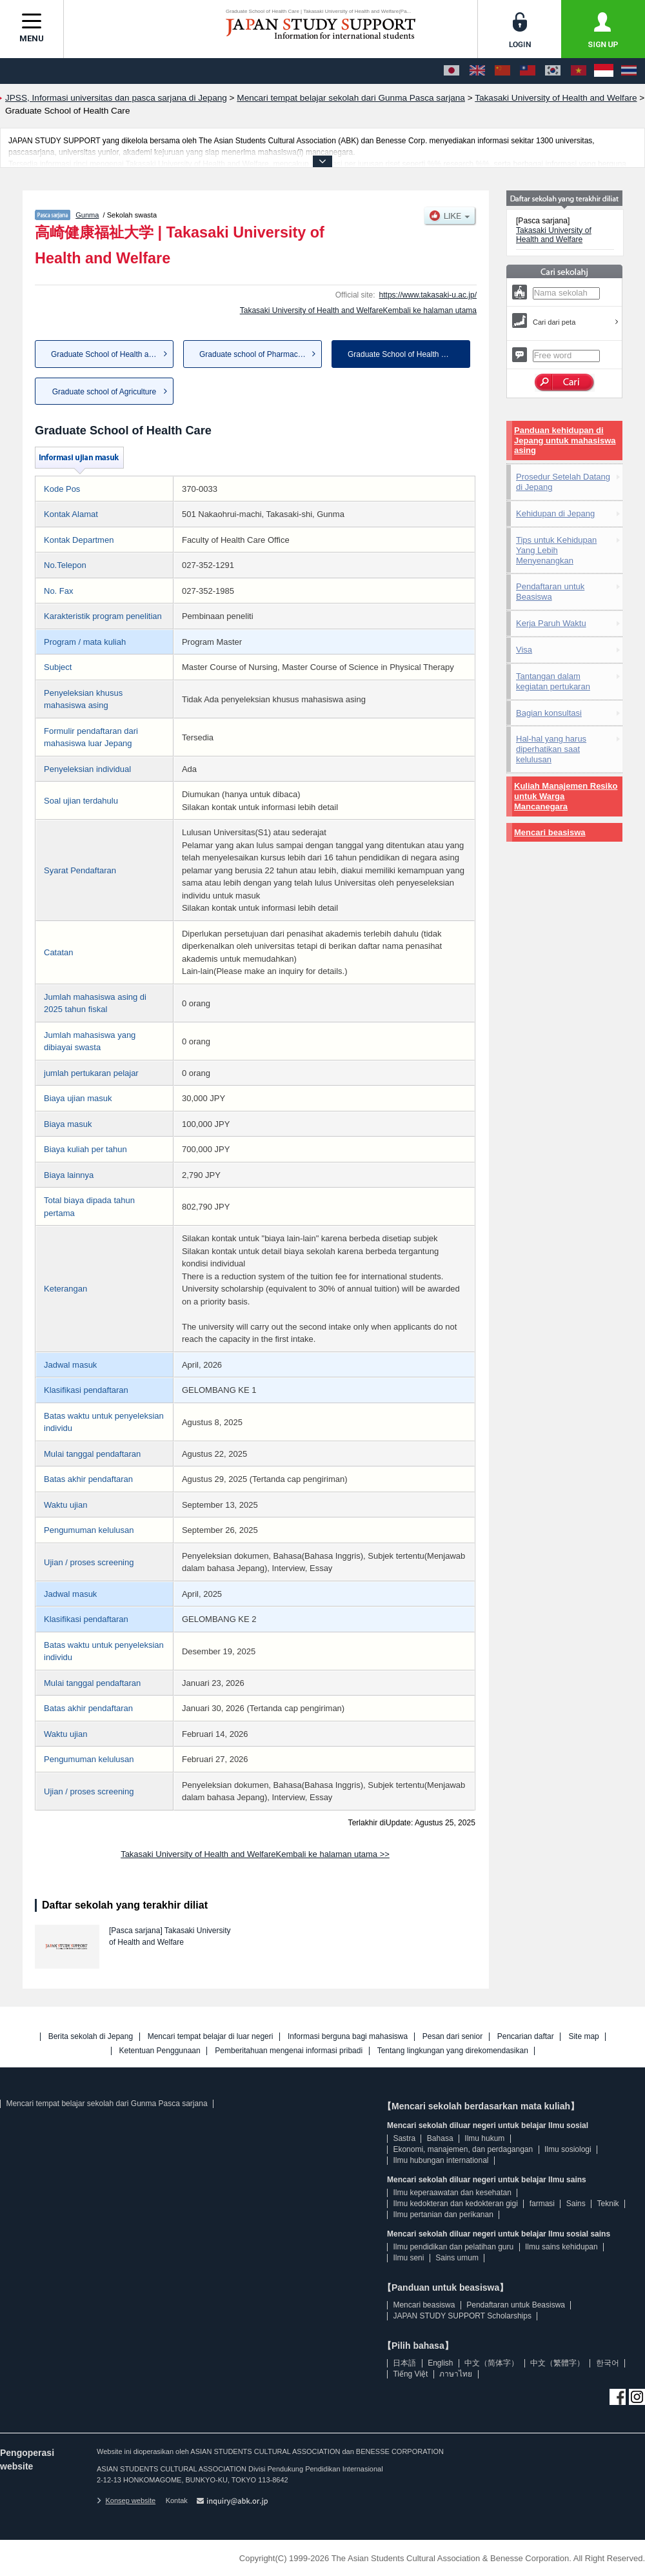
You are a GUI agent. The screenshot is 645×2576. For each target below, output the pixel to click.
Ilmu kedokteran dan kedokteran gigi (455, 2203)
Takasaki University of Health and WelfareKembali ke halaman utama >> (255, 1854)
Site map (583, 2037)
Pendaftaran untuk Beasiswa (550, 592)
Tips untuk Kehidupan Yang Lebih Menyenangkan (556, 550)
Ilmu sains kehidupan (561, 2246)
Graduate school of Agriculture (104, 391)
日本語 (404, 2363)
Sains (576, 2203)
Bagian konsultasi (549, 713)
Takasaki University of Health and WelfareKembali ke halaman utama (358, 310)
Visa (524, 649)
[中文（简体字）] (502, 71)
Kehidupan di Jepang (555, 513)
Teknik (608, 2203)
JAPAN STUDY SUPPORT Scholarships (462, 2315)
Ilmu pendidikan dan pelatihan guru (453, 2246)
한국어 (607, 2363)
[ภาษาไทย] (629, 71)
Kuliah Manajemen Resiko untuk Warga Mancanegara (565, 796)
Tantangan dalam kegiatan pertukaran (553, 681)
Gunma (87, 215)
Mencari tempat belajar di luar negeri (210, 2037)
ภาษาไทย (455, 2373)
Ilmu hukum (484, 2138)
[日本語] (451, 71)
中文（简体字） (491, 2363)
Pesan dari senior (452, 2037)
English (440, 2363)
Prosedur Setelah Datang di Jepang (563, 482)
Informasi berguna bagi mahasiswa (348, 2037)
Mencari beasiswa (550, 832)
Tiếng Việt (410, 2373)
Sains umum (457, 2257)
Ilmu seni (408, 2257)
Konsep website (126, 2500)
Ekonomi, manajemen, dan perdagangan (463, 2149)
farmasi (542, 2203)
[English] (477, 71)
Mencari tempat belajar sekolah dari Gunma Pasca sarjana (106, 2103)
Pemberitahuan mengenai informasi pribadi (288, 2051)
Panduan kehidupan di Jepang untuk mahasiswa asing (565, 440)
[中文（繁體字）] (527, 71)
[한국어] (552, 71)
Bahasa (440, 2138)
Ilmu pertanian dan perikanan (443, 2214)
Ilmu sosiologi (567, 2149)
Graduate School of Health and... (107, 354)
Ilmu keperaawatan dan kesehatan (452, 2192)
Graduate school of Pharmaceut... (257, 354)
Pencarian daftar (525, 2037)
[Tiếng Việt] (578, 71)
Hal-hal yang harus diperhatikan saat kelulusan (551, 749)
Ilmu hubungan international (440, 2160)
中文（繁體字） (557, 2363)
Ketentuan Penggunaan (160, 2051)
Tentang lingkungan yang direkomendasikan (452, 2051)
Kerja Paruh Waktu (551, 623)
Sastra (404, 2138)
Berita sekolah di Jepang (90, 2037)
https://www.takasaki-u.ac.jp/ (428, 294)
